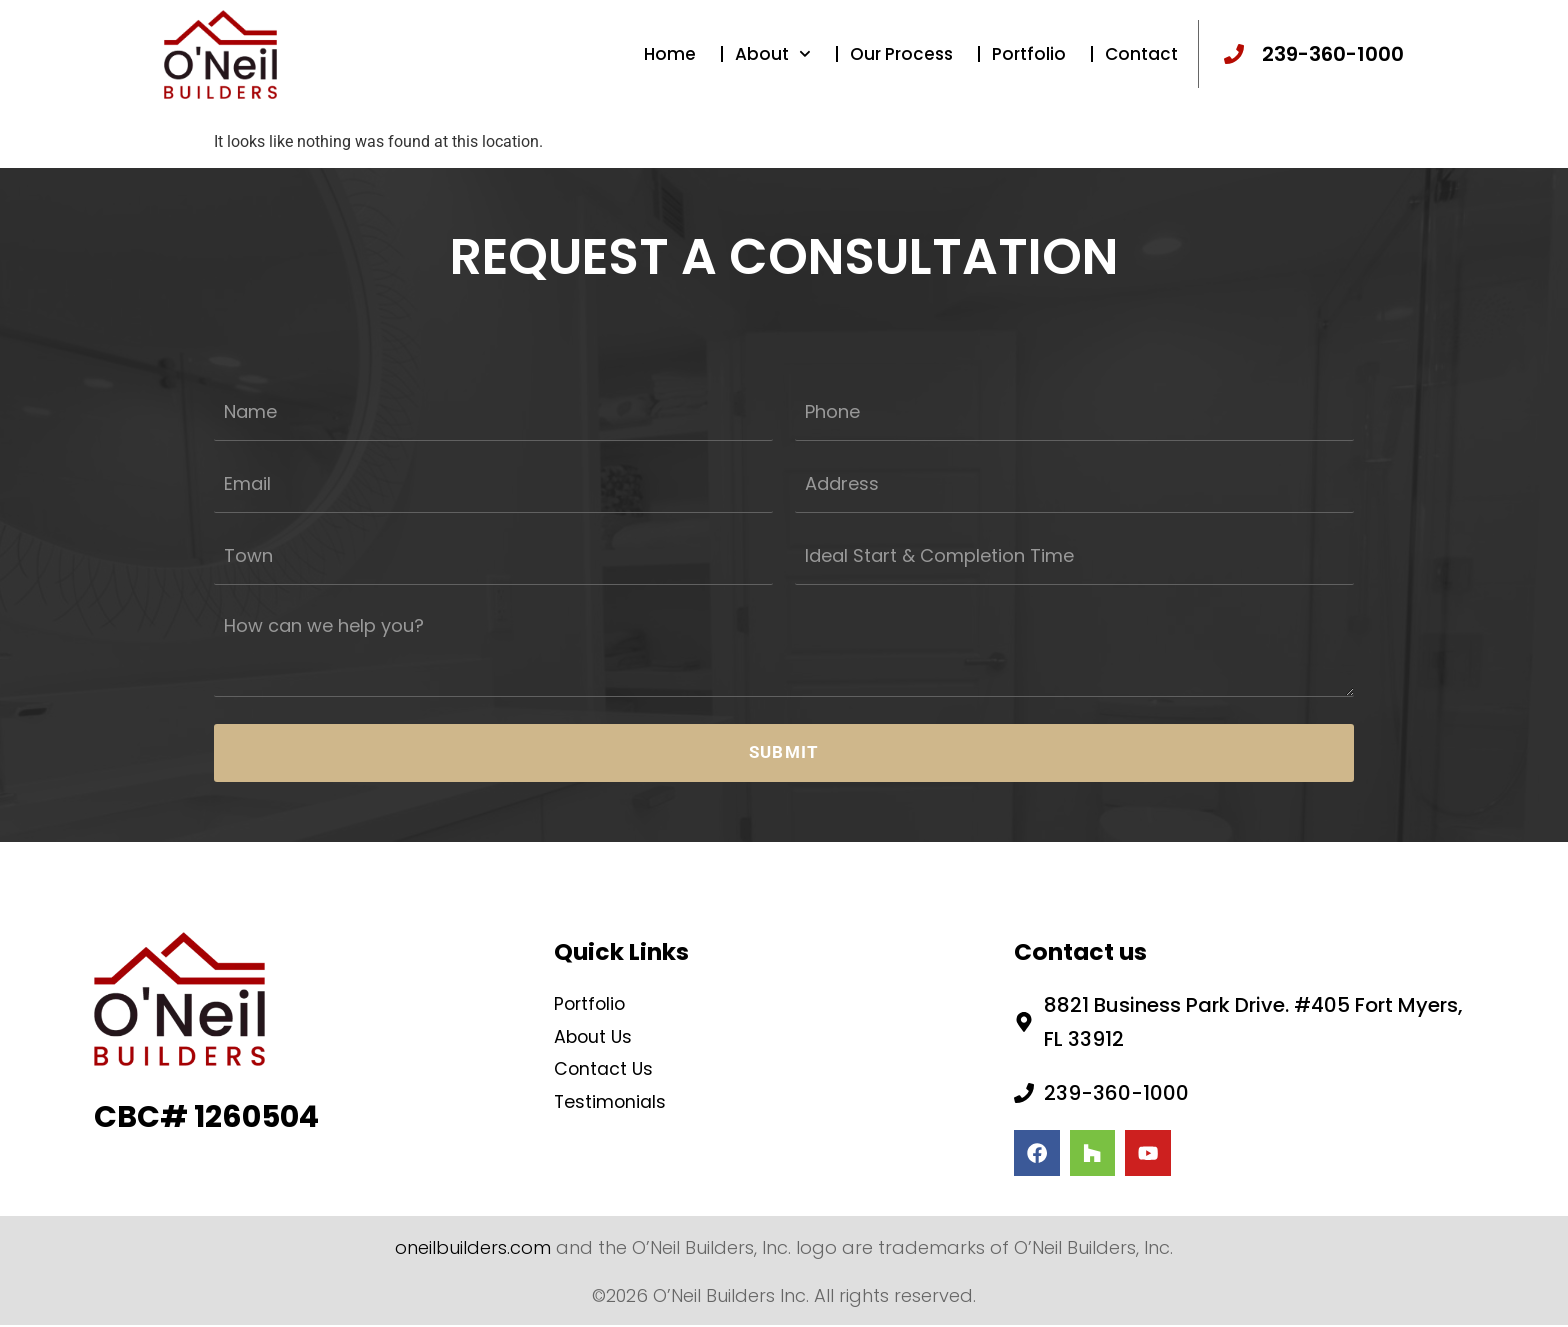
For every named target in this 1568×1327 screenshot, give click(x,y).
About (773, 65)
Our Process (901, 65)
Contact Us (610, 1061)
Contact (1141, 65)
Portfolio (1029, 65)
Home (670, 65)
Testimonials (618, 1096)
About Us (598, 1026)
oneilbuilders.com (473, 1248)
